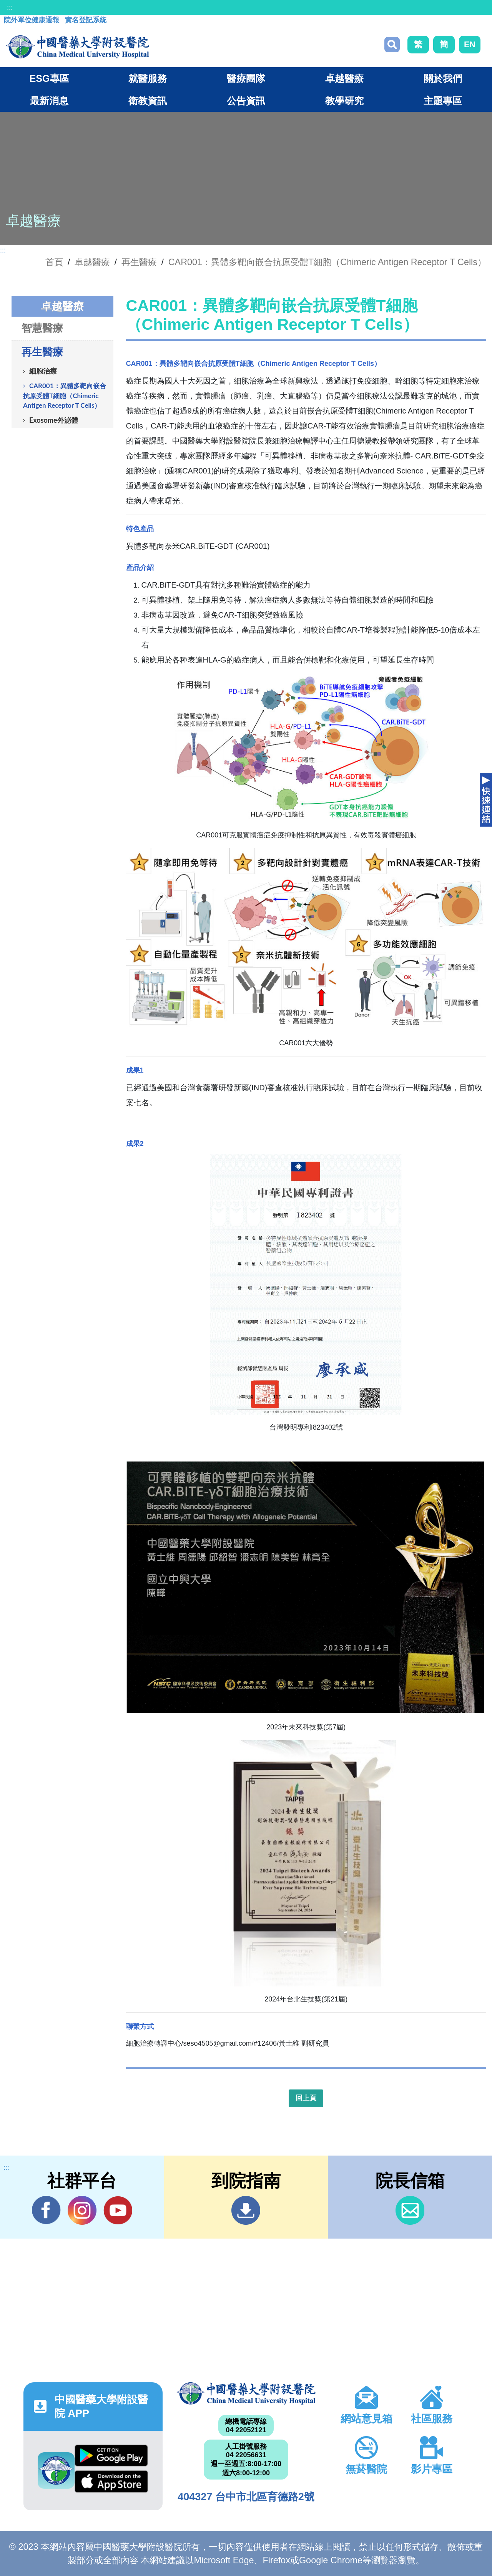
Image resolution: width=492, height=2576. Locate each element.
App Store (111, 2481)
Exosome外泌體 (53, 420)
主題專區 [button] (443, 100)
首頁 (54, 262)
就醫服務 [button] (147, 78)
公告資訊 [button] (246, 100)
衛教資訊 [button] (147, 100)
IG (82, 2210)
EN (469, 44)
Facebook (46, 2210)
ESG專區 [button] (49, 78)
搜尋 (392, 44)
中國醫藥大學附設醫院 (246, 2393)
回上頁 (306, 2098)
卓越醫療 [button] (344, 78)
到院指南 (245, 2210)
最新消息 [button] (49, 100)
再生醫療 (139, 262)
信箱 (410, 2210)
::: (10, 7)
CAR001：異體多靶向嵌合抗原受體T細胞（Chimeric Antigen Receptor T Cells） (327, 262)
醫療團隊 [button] (246, 78)
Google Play (111, 2456)
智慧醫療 (42, 328)
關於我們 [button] (443, 78)
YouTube (117, 2210)
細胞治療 (43, 371)
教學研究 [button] (344, 100)
